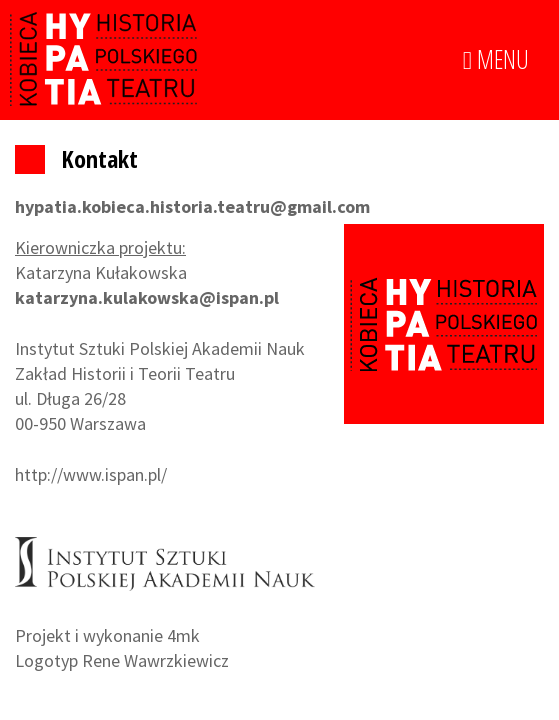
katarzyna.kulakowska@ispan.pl (147, 297)
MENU (496, 60)
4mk (183, 635)
